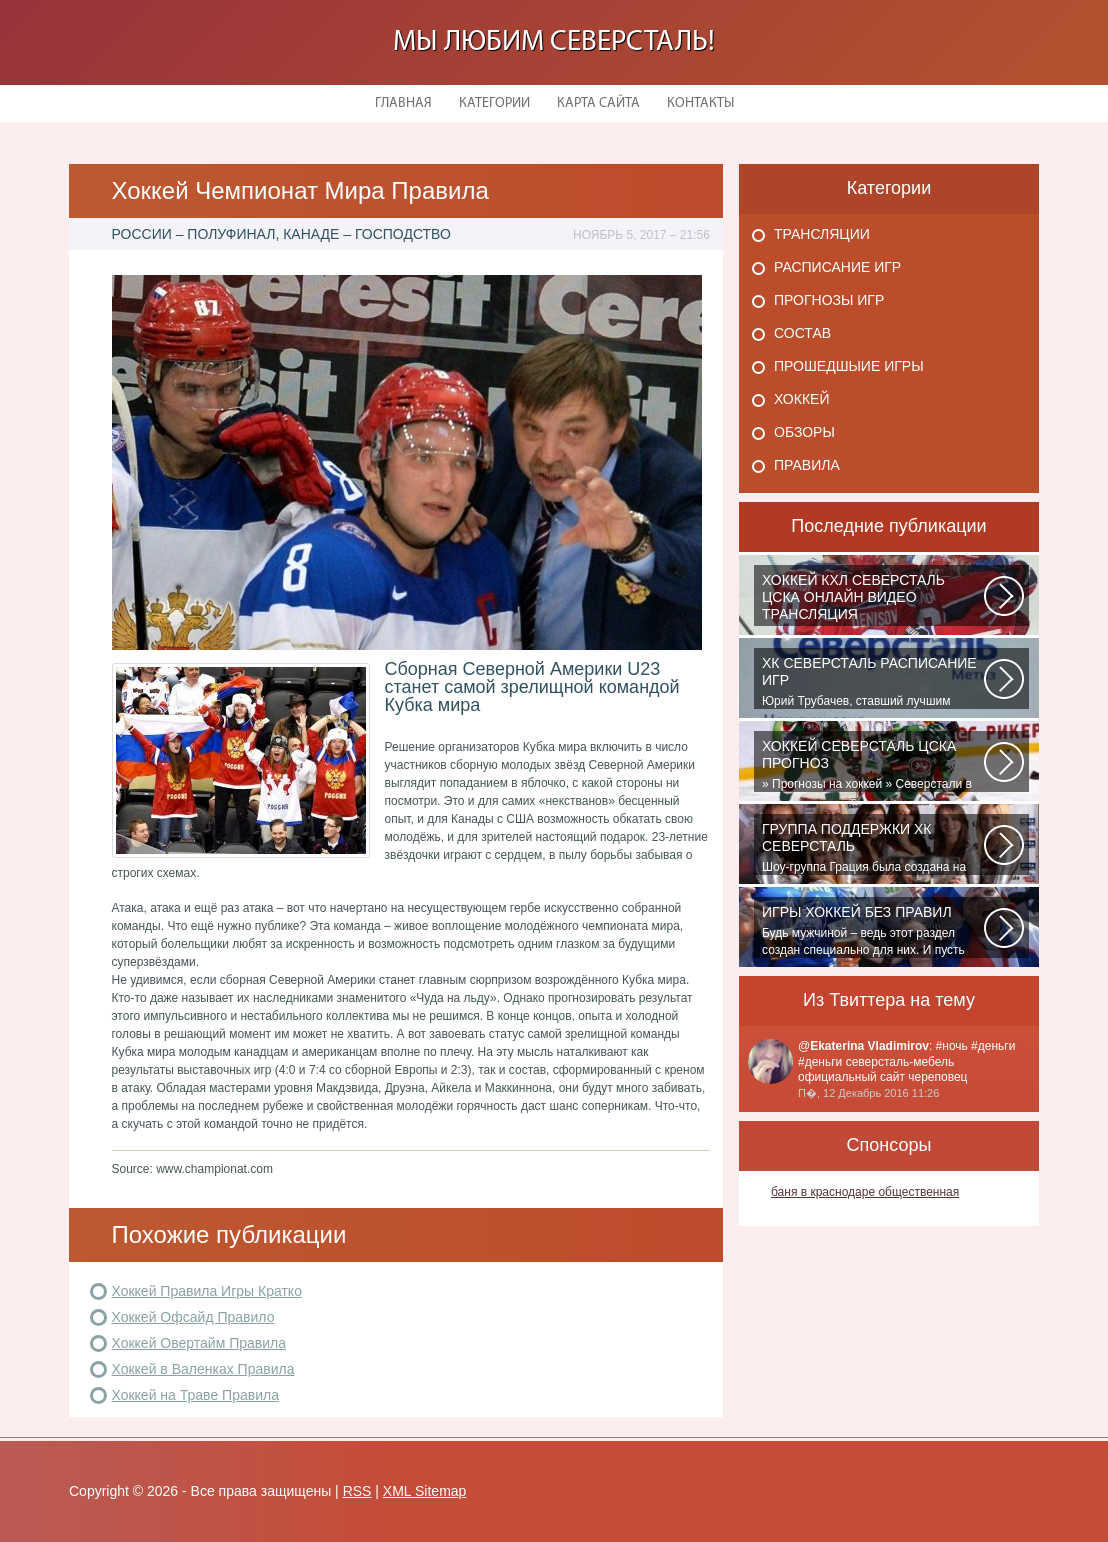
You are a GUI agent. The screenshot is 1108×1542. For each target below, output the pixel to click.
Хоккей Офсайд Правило (193, 1317)
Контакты (700, 103)
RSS (357, 1491)
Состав (802, 333)
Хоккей (801, 399)
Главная (403, 103)
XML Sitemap (425, 1491)
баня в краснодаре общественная (865, 1192)
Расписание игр (837, 267)
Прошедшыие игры (849, 366)
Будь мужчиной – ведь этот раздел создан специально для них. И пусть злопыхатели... (873, 931)
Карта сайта (598, 103)
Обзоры (804, 432)
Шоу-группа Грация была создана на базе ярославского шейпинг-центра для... (873, 848)
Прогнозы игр (829, 300)
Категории (494, 103)
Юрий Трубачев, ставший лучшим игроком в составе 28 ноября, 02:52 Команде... (873, 682)
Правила (807, 465)
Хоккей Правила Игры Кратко (207, 1291)
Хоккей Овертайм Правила (199, 1343)
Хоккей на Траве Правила (195, 1395)
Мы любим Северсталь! (554, 42)
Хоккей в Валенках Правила (203, 1369)
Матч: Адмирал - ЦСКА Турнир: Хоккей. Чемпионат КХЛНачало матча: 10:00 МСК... (873, 599)
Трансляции (822, 234)
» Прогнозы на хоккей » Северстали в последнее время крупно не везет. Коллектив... (873, 765)
